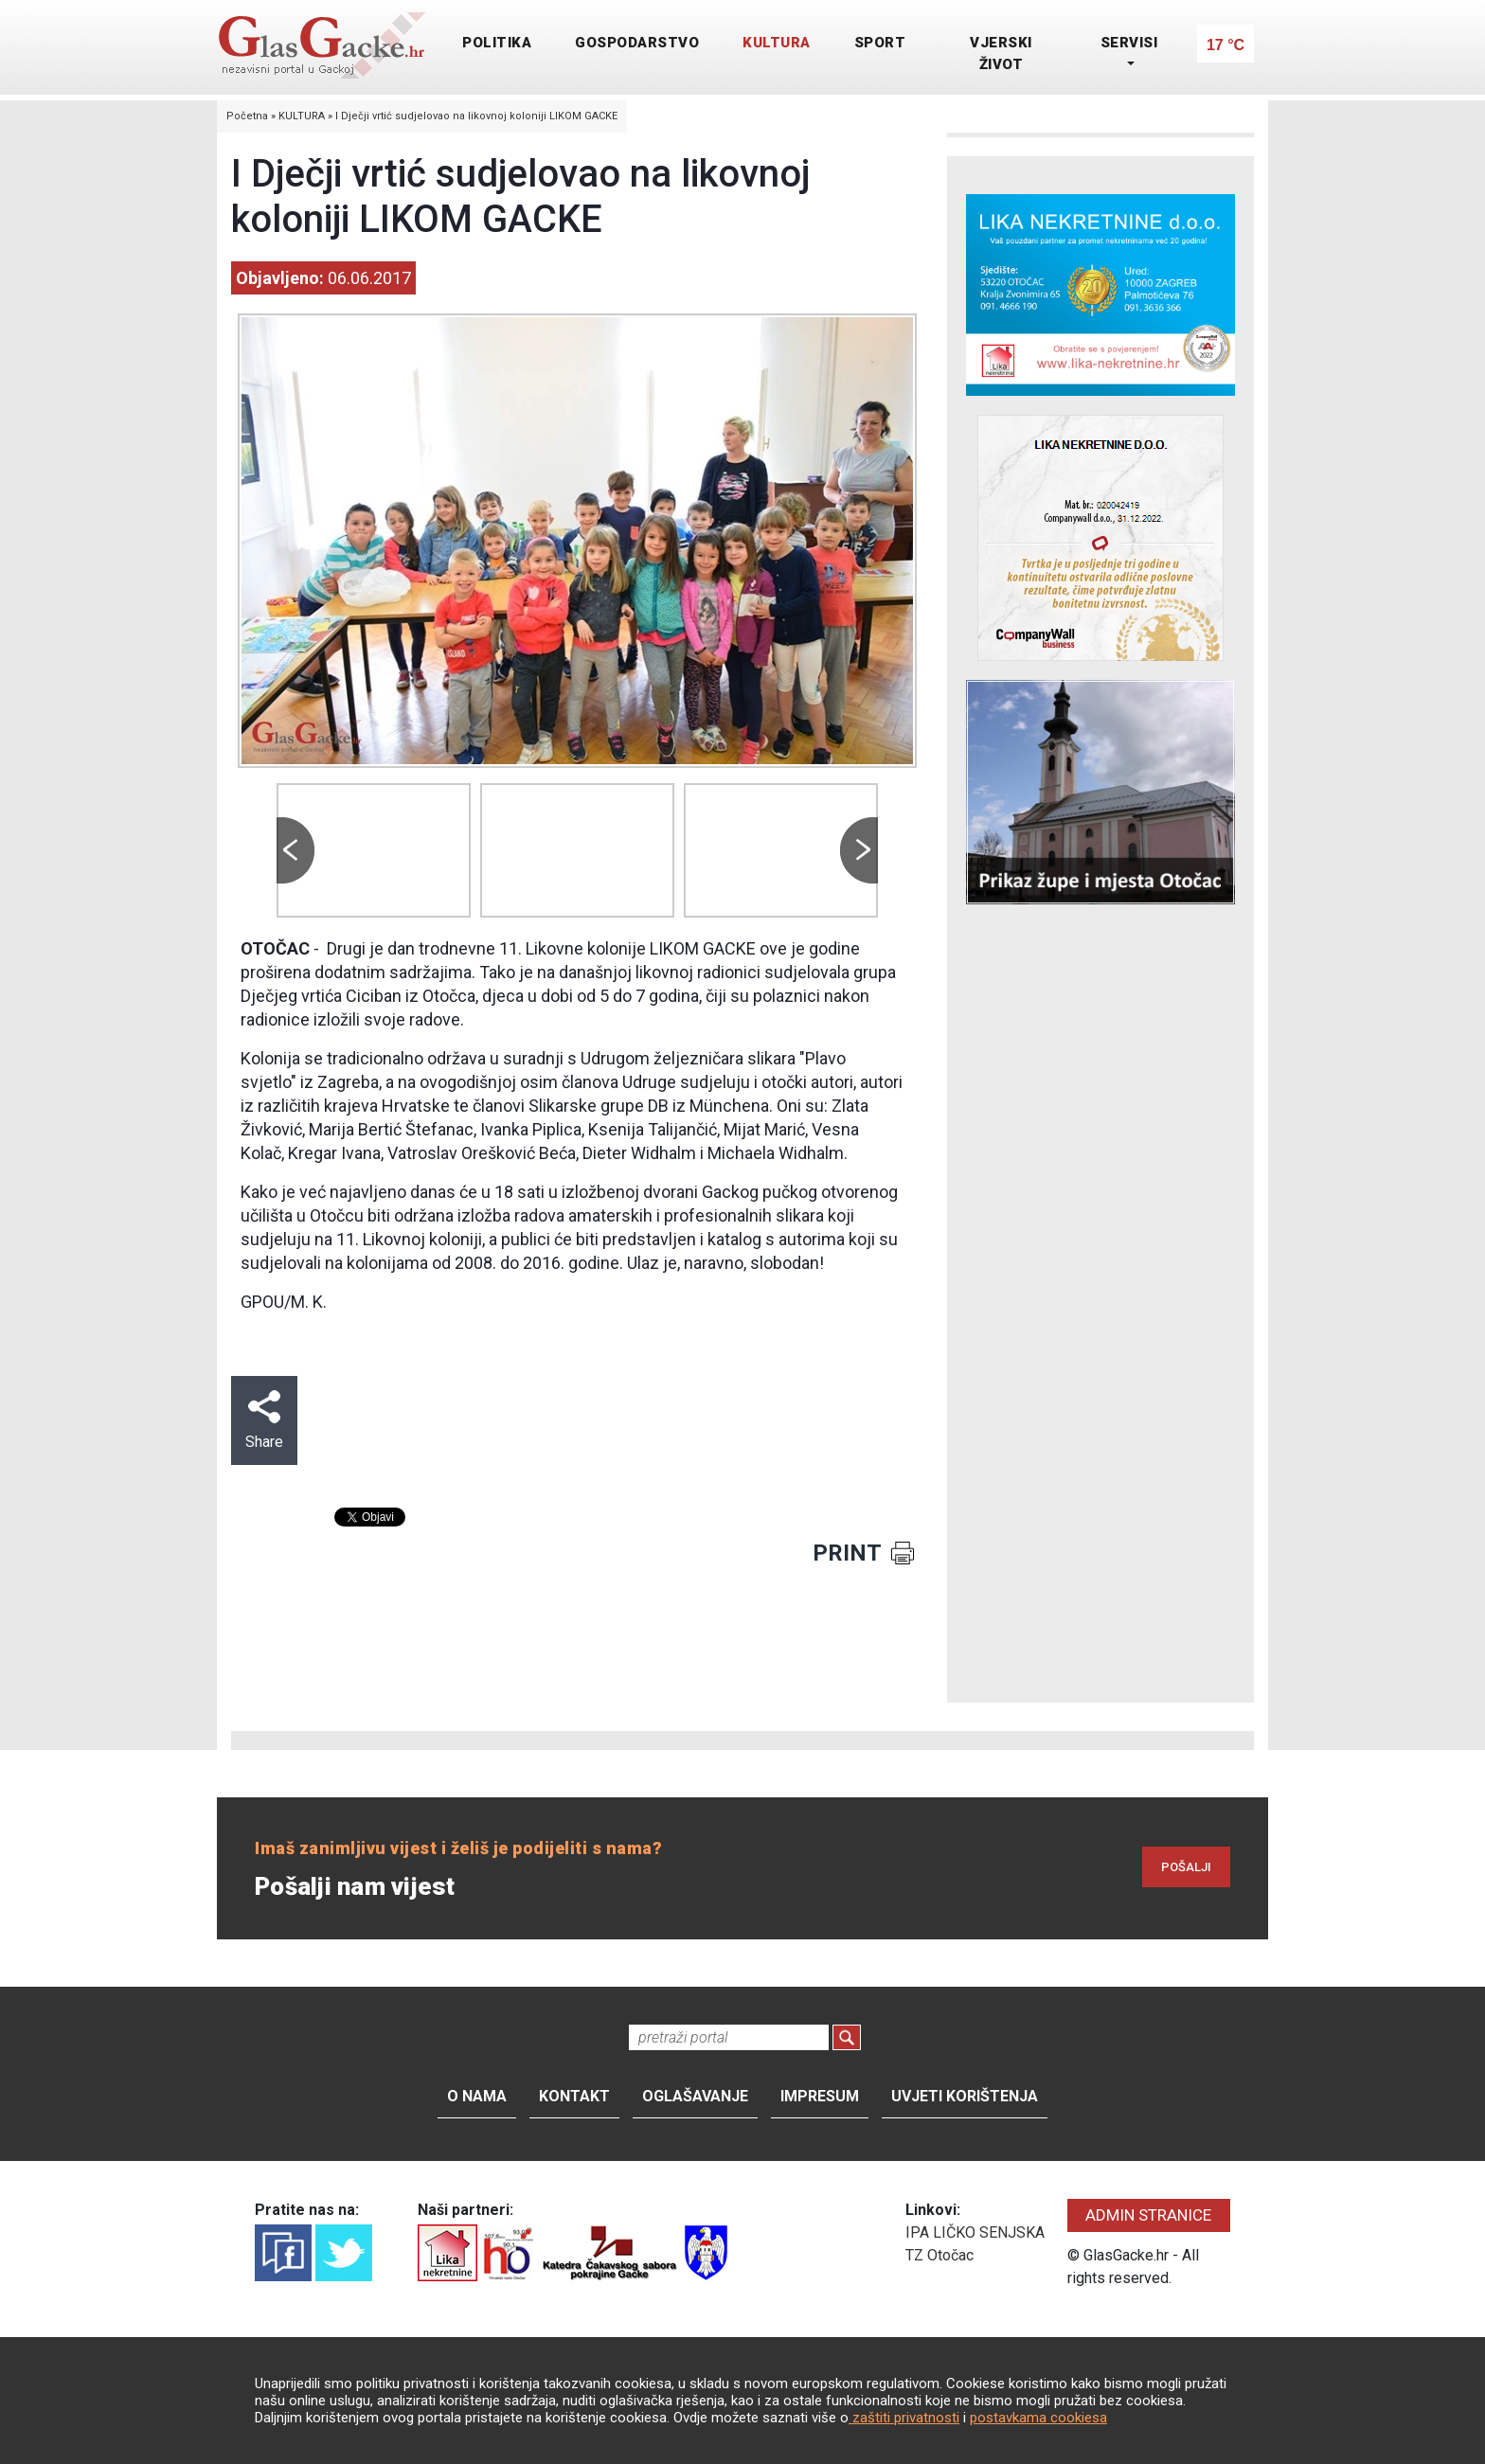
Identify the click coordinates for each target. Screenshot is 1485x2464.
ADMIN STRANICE (1148, 2214)
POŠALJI (1186, 1867)
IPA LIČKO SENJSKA (975, 2232)
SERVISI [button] (1129, 42)
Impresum (819, 2096)
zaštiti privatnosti (904, 2417)
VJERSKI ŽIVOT (1001, 53)
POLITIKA (496, 42)
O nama (477, 2096)
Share (264, 1420)
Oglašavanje (695, 2096)
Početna (247, 116)
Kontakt (574, 2096)
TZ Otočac (939, 2255)
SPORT (880, 42)
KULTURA (776, 42)
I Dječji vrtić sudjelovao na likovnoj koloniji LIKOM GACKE (476, 116)
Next (859, 850)
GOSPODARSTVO (637, 42)
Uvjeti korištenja (964, 2096)
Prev (295, 850)
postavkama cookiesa (1038, 2417)
